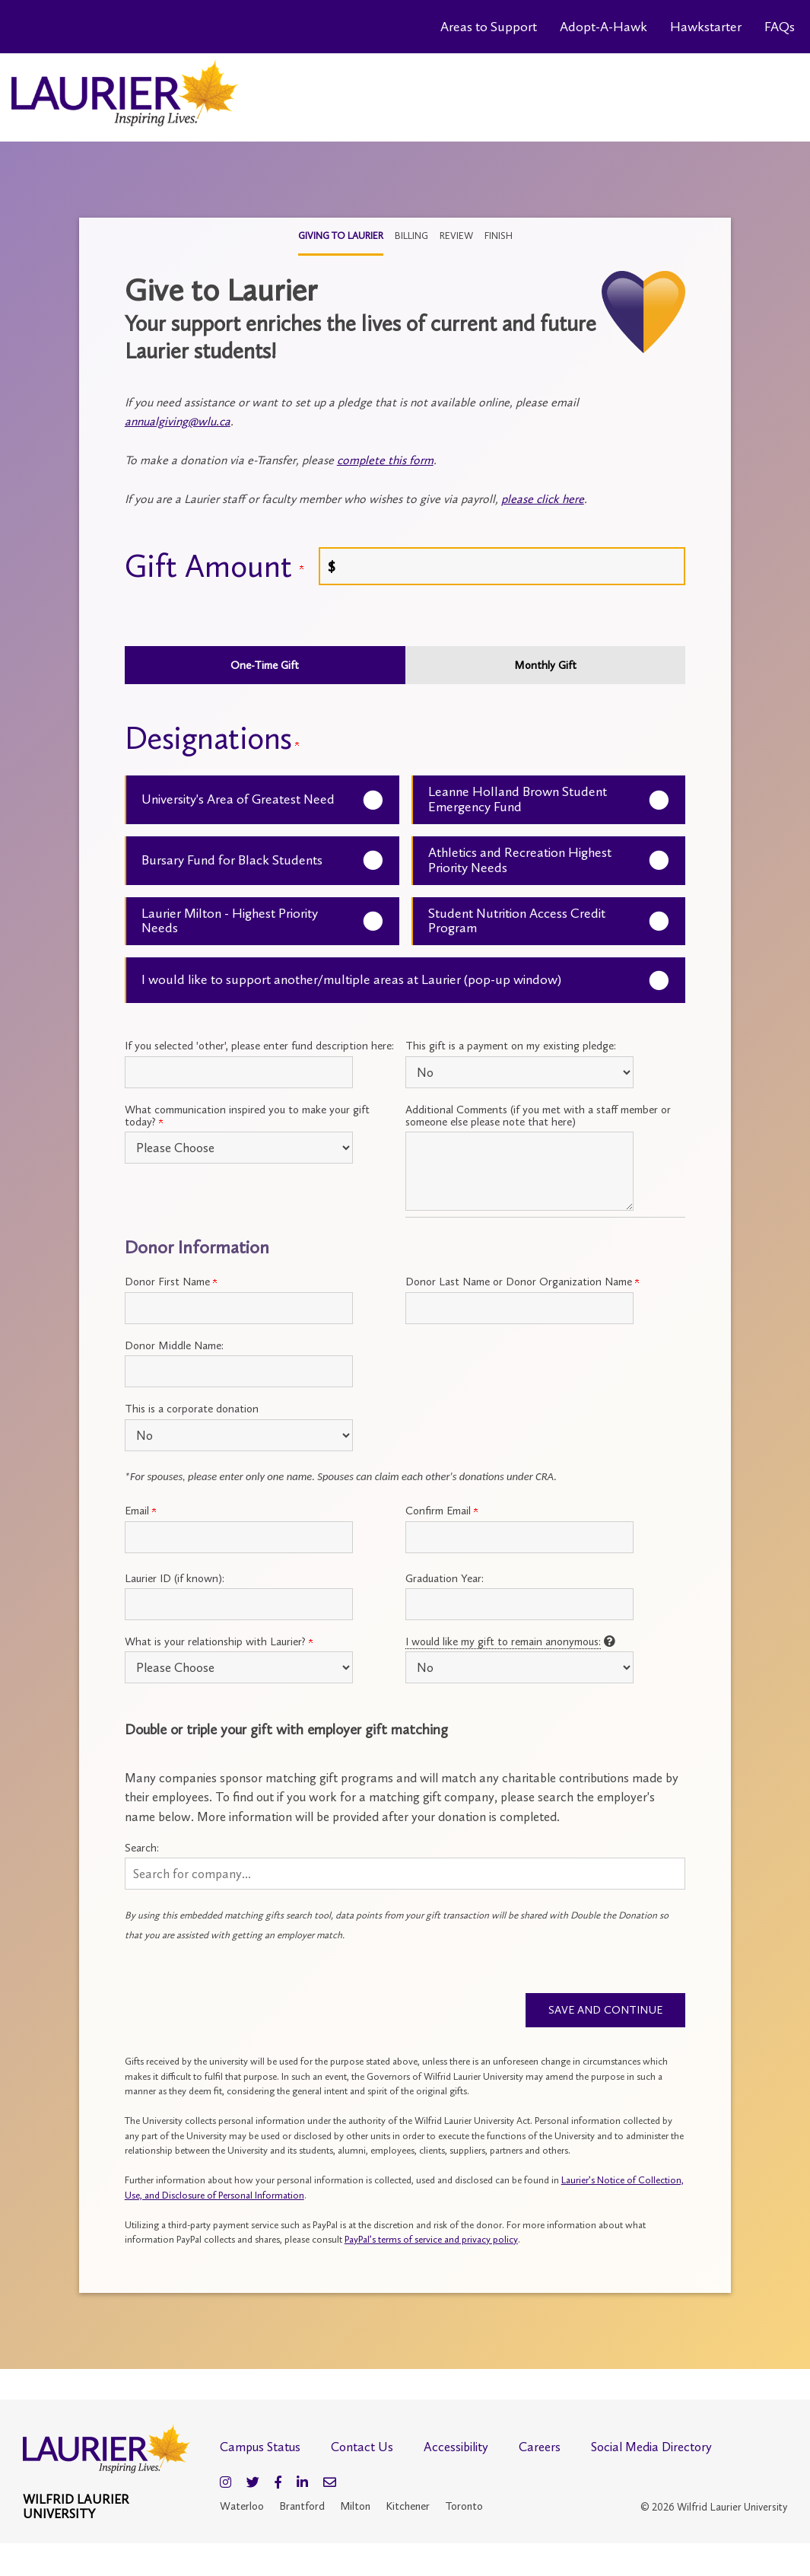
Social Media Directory (651, 2449)
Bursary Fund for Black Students (231, 860)
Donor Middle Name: (174, 1345)
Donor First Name (171, 1281)
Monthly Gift (545, 665)
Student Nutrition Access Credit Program (516, 921)
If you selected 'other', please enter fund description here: (259, 1045)
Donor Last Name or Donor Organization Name (522, 1281)
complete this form (385, 460)
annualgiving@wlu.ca (177, 421)
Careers (540, 2449)
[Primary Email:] (239, 1537)
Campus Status (260, 2449)
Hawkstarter (706, 26)
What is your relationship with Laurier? (219, 1641)
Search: (142, 1848)
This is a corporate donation (192, 1408)
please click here (542, 499)
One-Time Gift (264, 665)
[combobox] (405, 1874)
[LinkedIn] (302, 2484)
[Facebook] (278, 2484)
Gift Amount (214, 566)
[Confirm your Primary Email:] (519, 1537)
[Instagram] (225, 2484)
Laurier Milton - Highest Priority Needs (229, 921)
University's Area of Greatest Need (238, 799)
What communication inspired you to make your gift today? (247, 1116)
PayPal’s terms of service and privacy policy (431, 2241)
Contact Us (362, 2449)
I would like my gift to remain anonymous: (503, 1641)
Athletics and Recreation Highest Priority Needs (519, 860)
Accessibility (456, 2449)
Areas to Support (488, 26)
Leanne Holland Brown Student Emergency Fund (517, 799)
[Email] (330, 2484)
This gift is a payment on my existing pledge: (510, 1045)
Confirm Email (441, 1510)
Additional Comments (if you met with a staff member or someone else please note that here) (538, 1116)
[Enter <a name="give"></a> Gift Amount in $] (502, 566)
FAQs (779, 26)
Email (140, 1510)
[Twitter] (253, 2484)
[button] (405, 1874)
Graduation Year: (444, 1578)
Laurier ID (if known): (174, 1578)
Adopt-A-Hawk (603, 26)
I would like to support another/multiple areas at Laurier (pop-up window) (351, 979)
